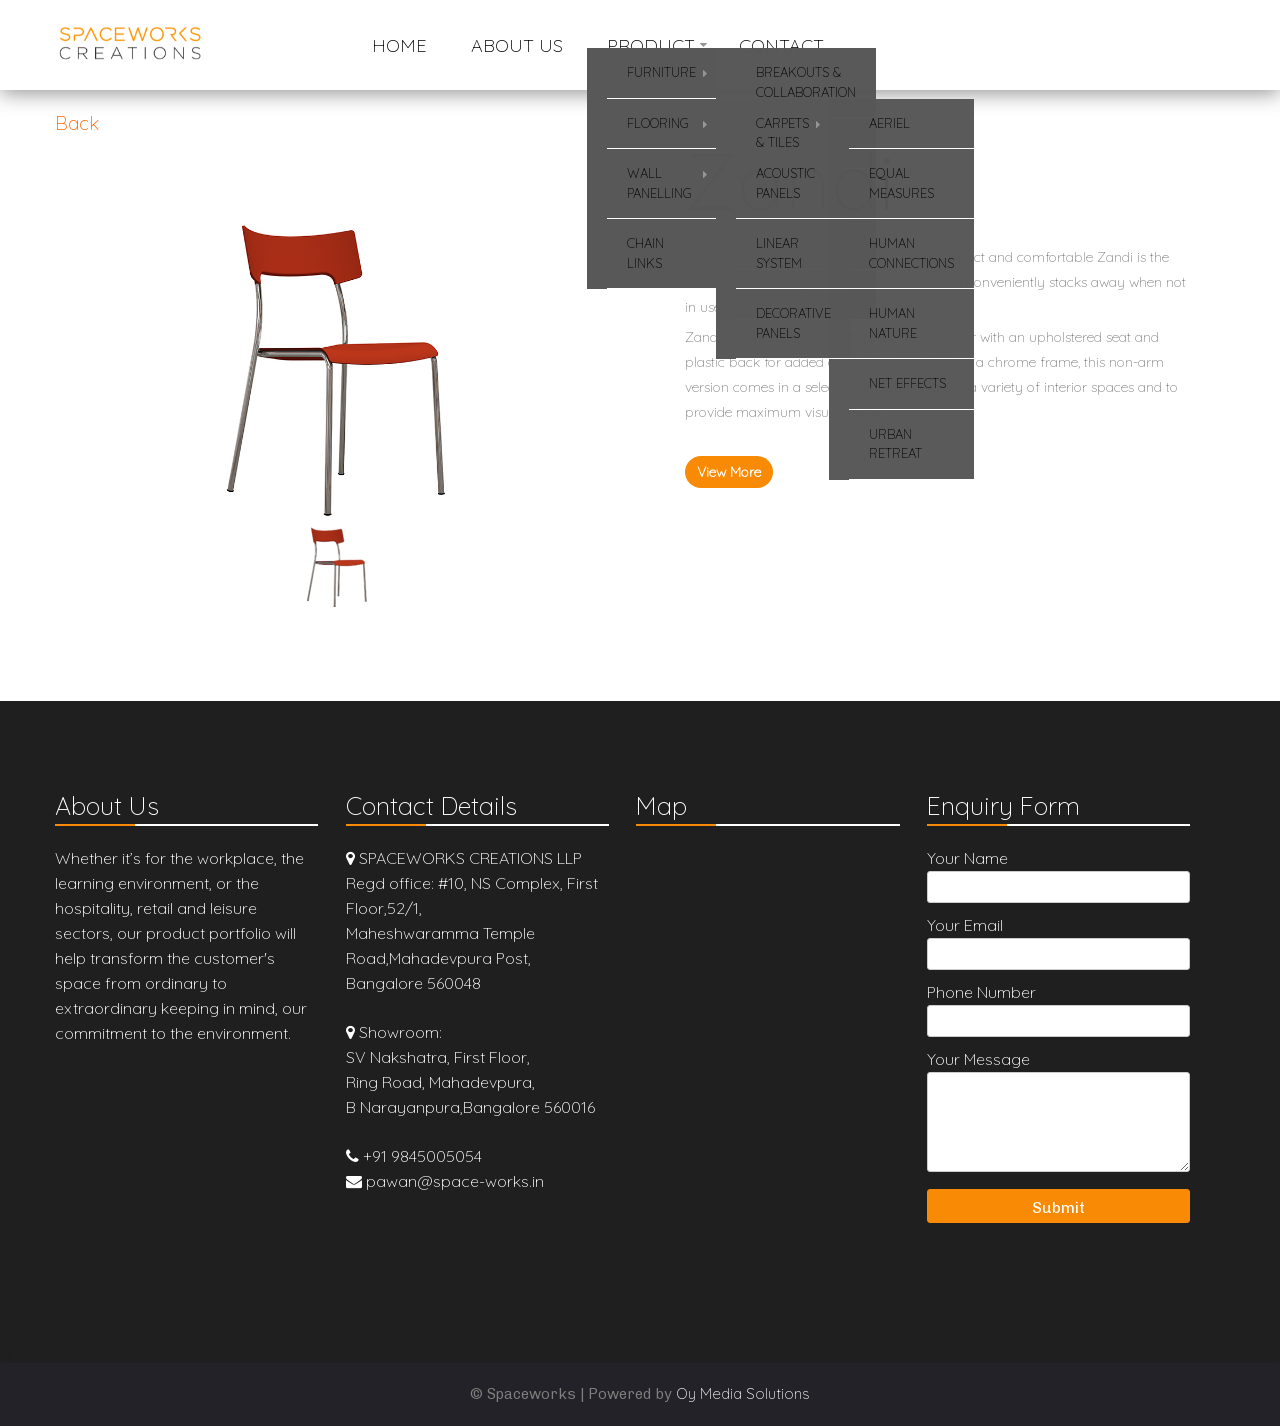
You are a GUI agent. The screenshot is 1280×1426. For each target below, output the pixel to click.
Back (77, 123)
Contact (781, 45)
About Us (517, 45)
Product (651, 45)
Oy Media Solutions (743, 1393)
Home (399, 45)
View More (729, 472)
